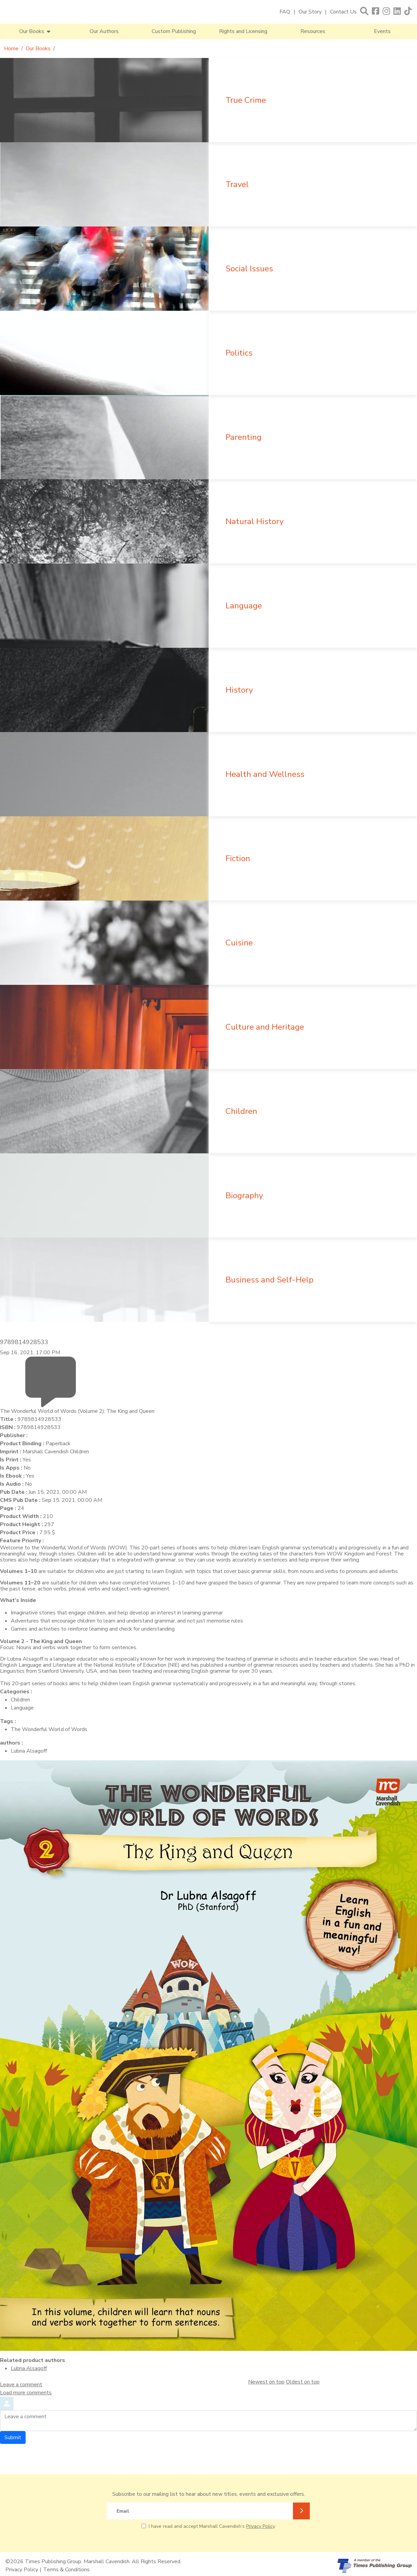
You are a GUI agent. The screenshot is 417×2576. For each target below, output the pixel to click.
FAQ (284, 12)
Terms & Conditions (66, 2569)
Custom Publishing (174, 31)
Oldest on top (303, 2382)
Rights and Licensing (243, 31)
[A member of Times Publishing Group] (374, 2566)
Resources (312, 31)
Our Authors (104, 31)
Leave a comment (21, 2384)
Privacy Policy (260, 2526)
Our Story (310, 12)
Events (382, 31)
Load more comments (26, 2392)
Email (123, 2511)
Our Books (38, 48)
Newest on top (266, 2382)
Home (11, 48)
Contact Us (343, 12)
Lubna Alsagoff (29, 2368)
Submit (12, 2437)
